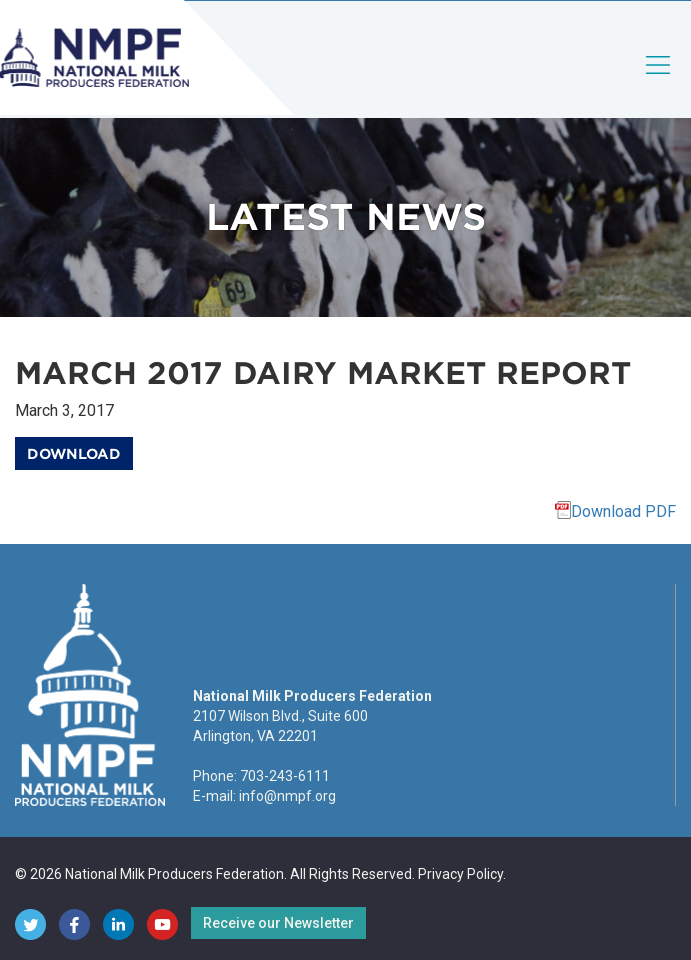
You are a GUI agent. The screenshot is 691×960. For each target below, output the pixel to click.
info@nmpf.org (287, 796)
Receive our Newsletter (278, 923)
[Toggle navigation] (659, 81)
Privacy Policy (460, 874)
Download (74, 454)
